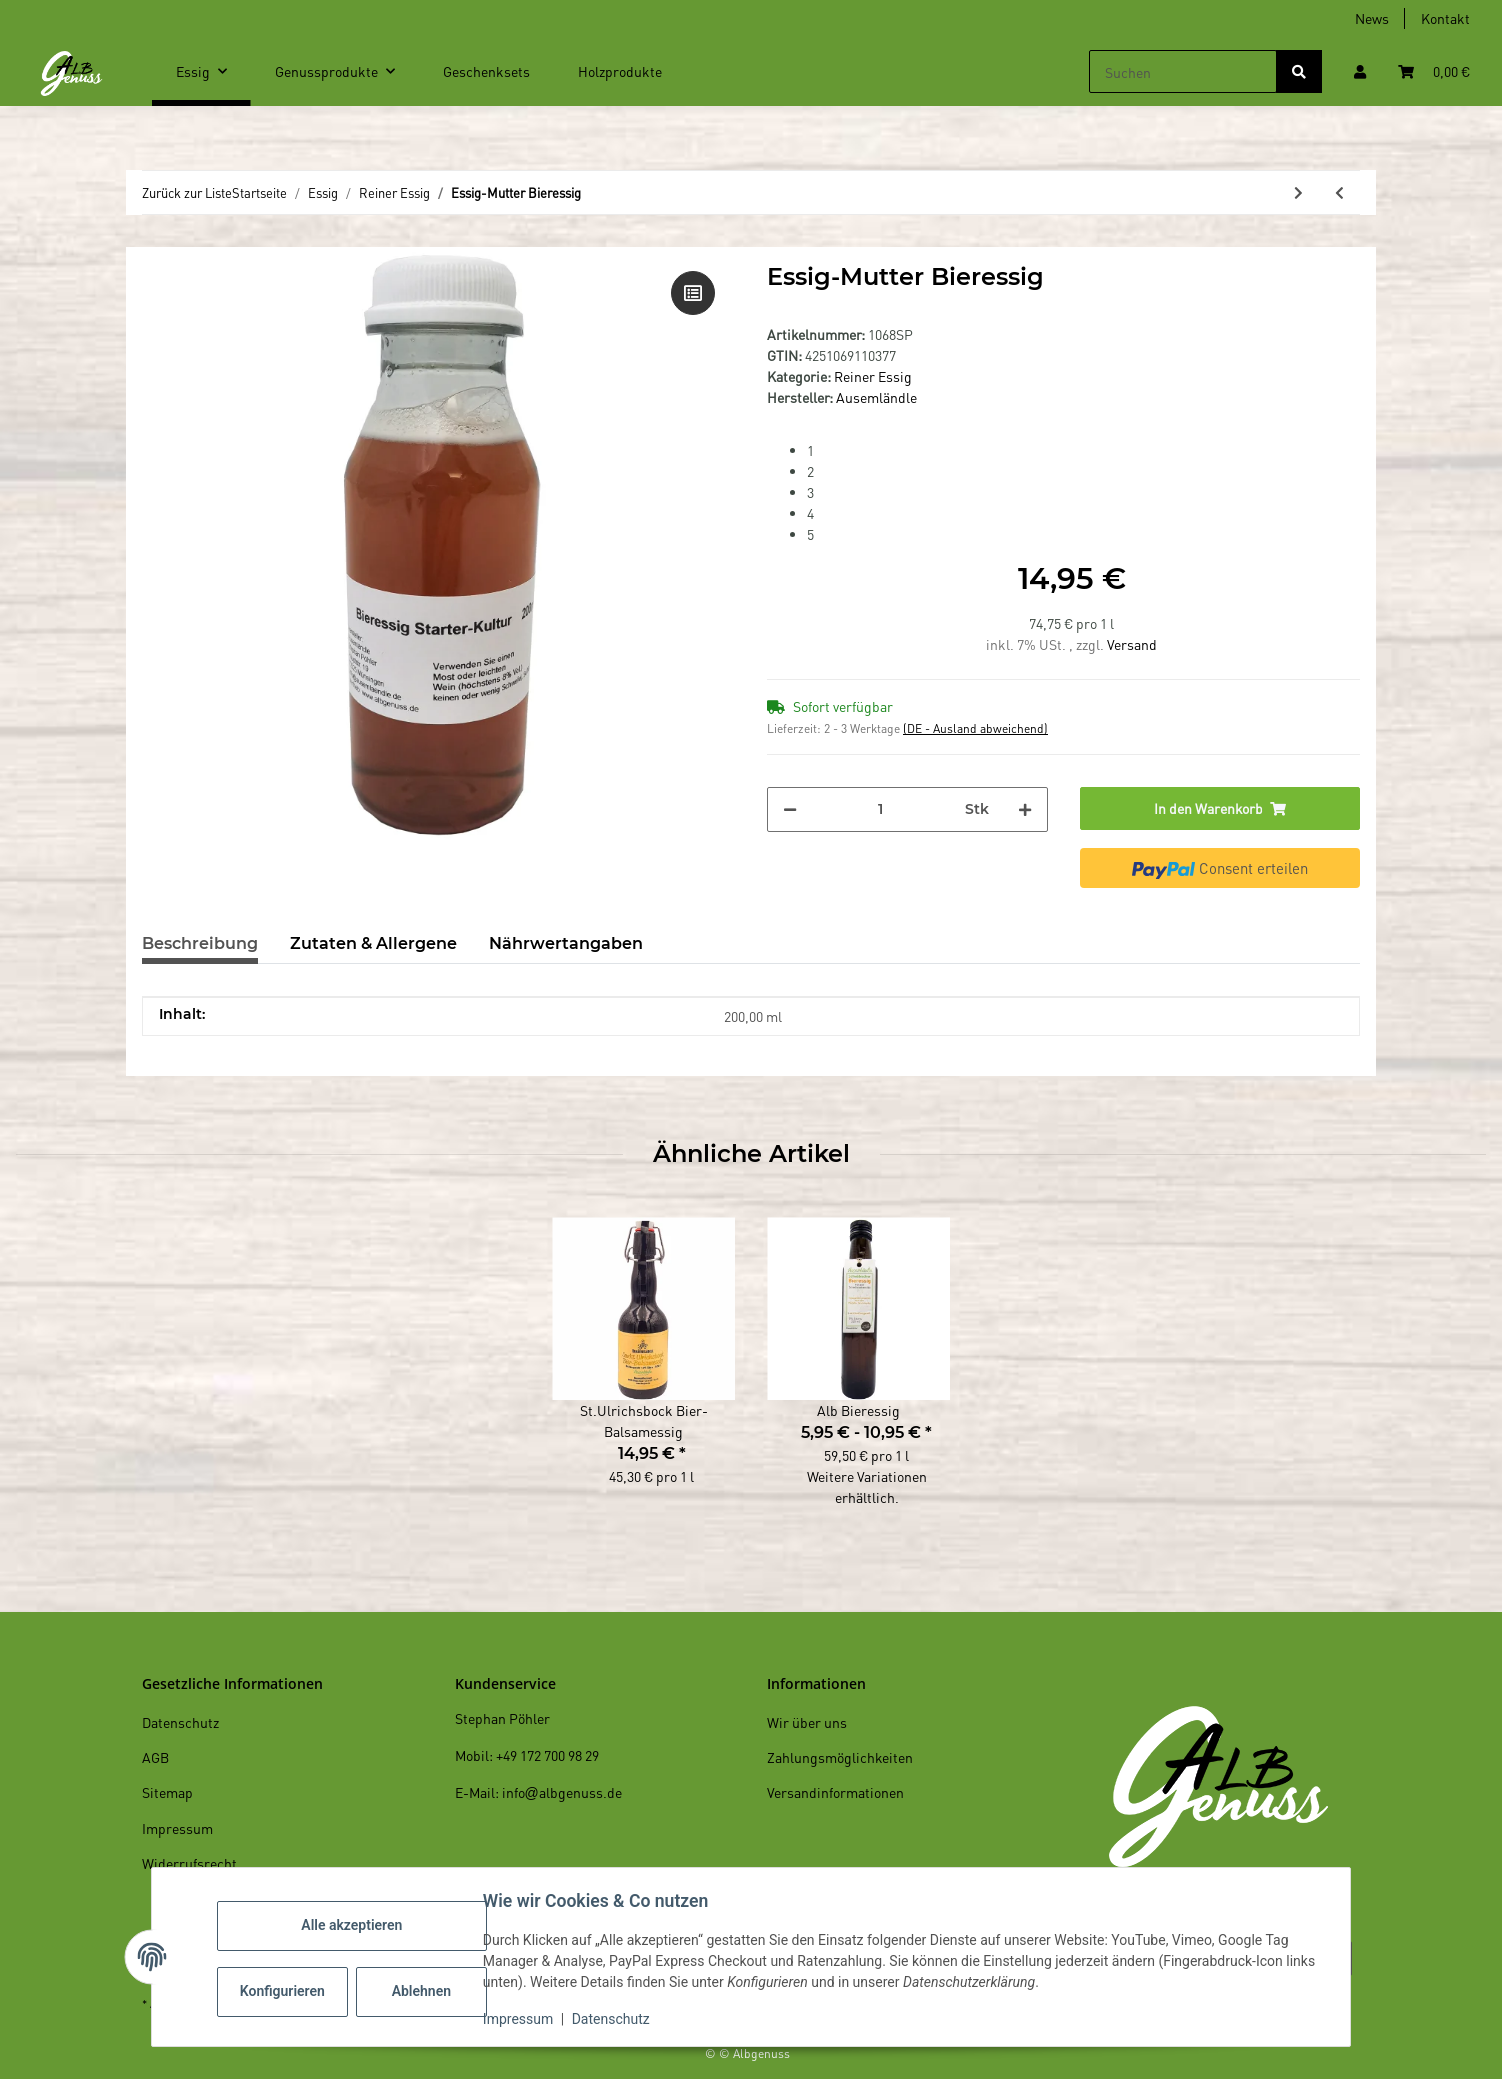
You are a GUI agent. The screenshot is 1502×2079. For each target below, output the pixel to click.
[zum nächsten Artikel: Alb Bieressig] (1298, 192)
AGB (155, 1757)
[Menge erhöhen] (1025, 809)
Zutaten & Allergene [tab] (373, 943)
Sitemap (167, 1792)
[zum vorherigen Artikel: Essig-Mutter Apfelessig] (1339, 192)
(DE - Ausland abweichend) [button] (975, 728)
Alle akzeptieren (354, 1925)
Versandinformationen (835, 1792)
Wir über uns (807, 1722)
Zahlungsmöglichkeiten (840, 1757)
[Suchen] (1183, 71)
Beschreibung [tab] (200, 943)
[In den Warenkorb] (1220, 808)
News (1372, 18)
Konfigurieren (287, 1991)
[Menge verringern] (790, 809)
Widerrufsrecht (189, 1863)
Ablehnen (424, 1991)
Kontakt (1445, 18)
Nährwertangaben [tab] (566, 943)
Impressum (521, 2019)
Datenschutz (614, 2019)
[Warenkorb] (1434, 71)
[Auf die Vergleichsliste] (693, 293)
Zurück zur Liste (187, 192)
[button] (1360, 71)
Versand (1132, 644)
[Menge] (881, 809)
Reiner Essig (873, 376)
